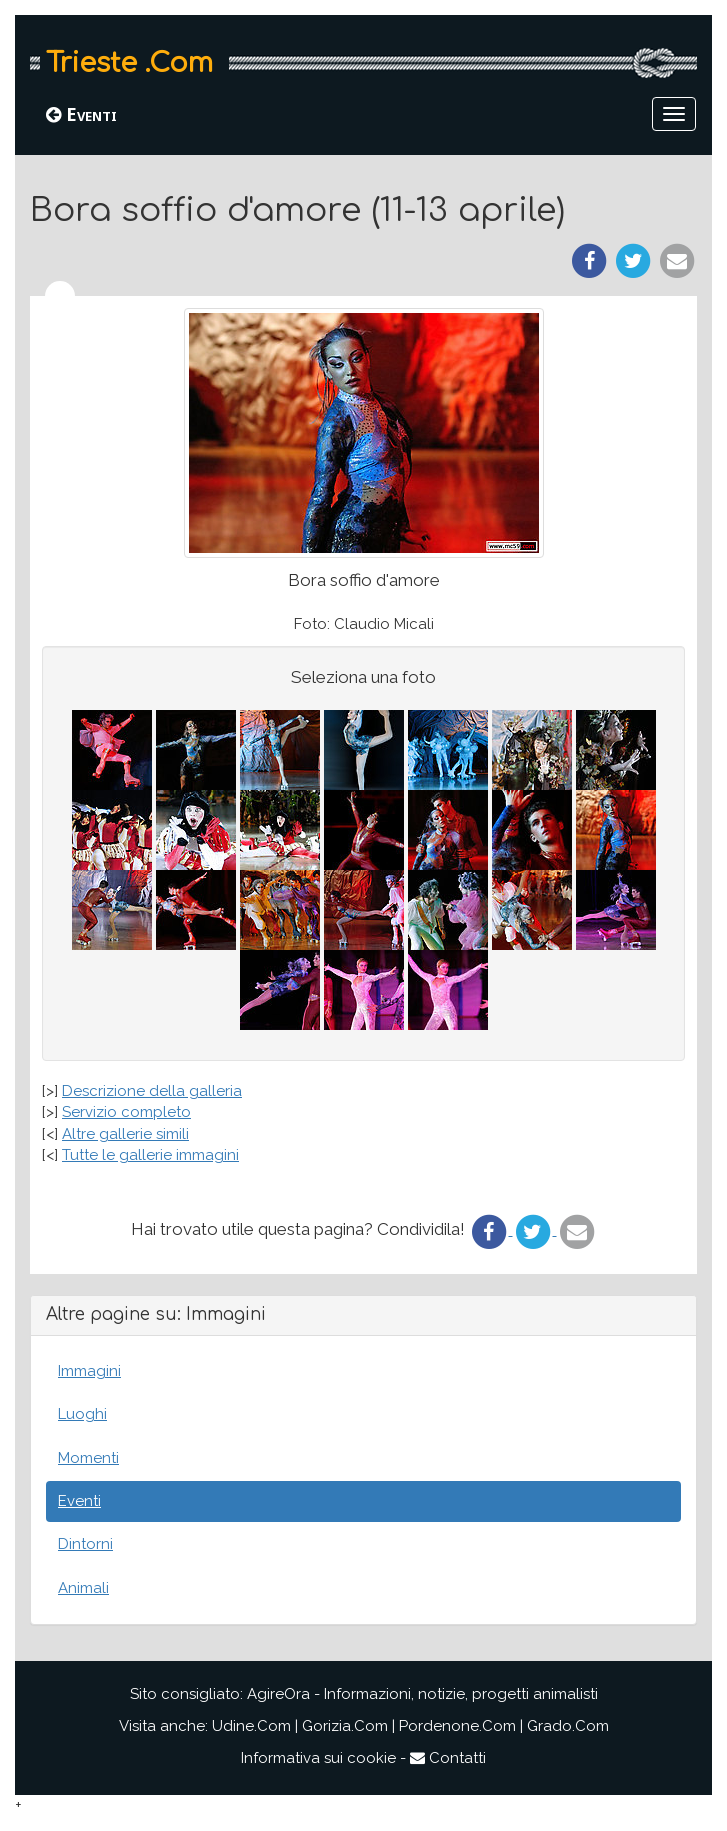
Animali (83, 1588)
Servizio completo (126, 1112)
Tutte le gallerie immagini (150, 1155)
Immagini (89, 1371)
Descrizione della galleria (152, 1091)
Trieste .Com (129, 63)
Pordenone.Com (457, 1726)
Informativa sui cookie (318, 1758)
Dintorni (85, 1544)
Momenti (88, 1458)
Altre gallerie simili (125, 1134)
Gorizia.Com (345, 1726)
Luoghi (82, 1414)
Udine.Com (251, 1726)
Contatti (448, 1758)
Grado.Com (568, 1726)
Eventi (81, 114)
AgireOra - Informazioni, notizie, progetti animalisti (422, 1694)
